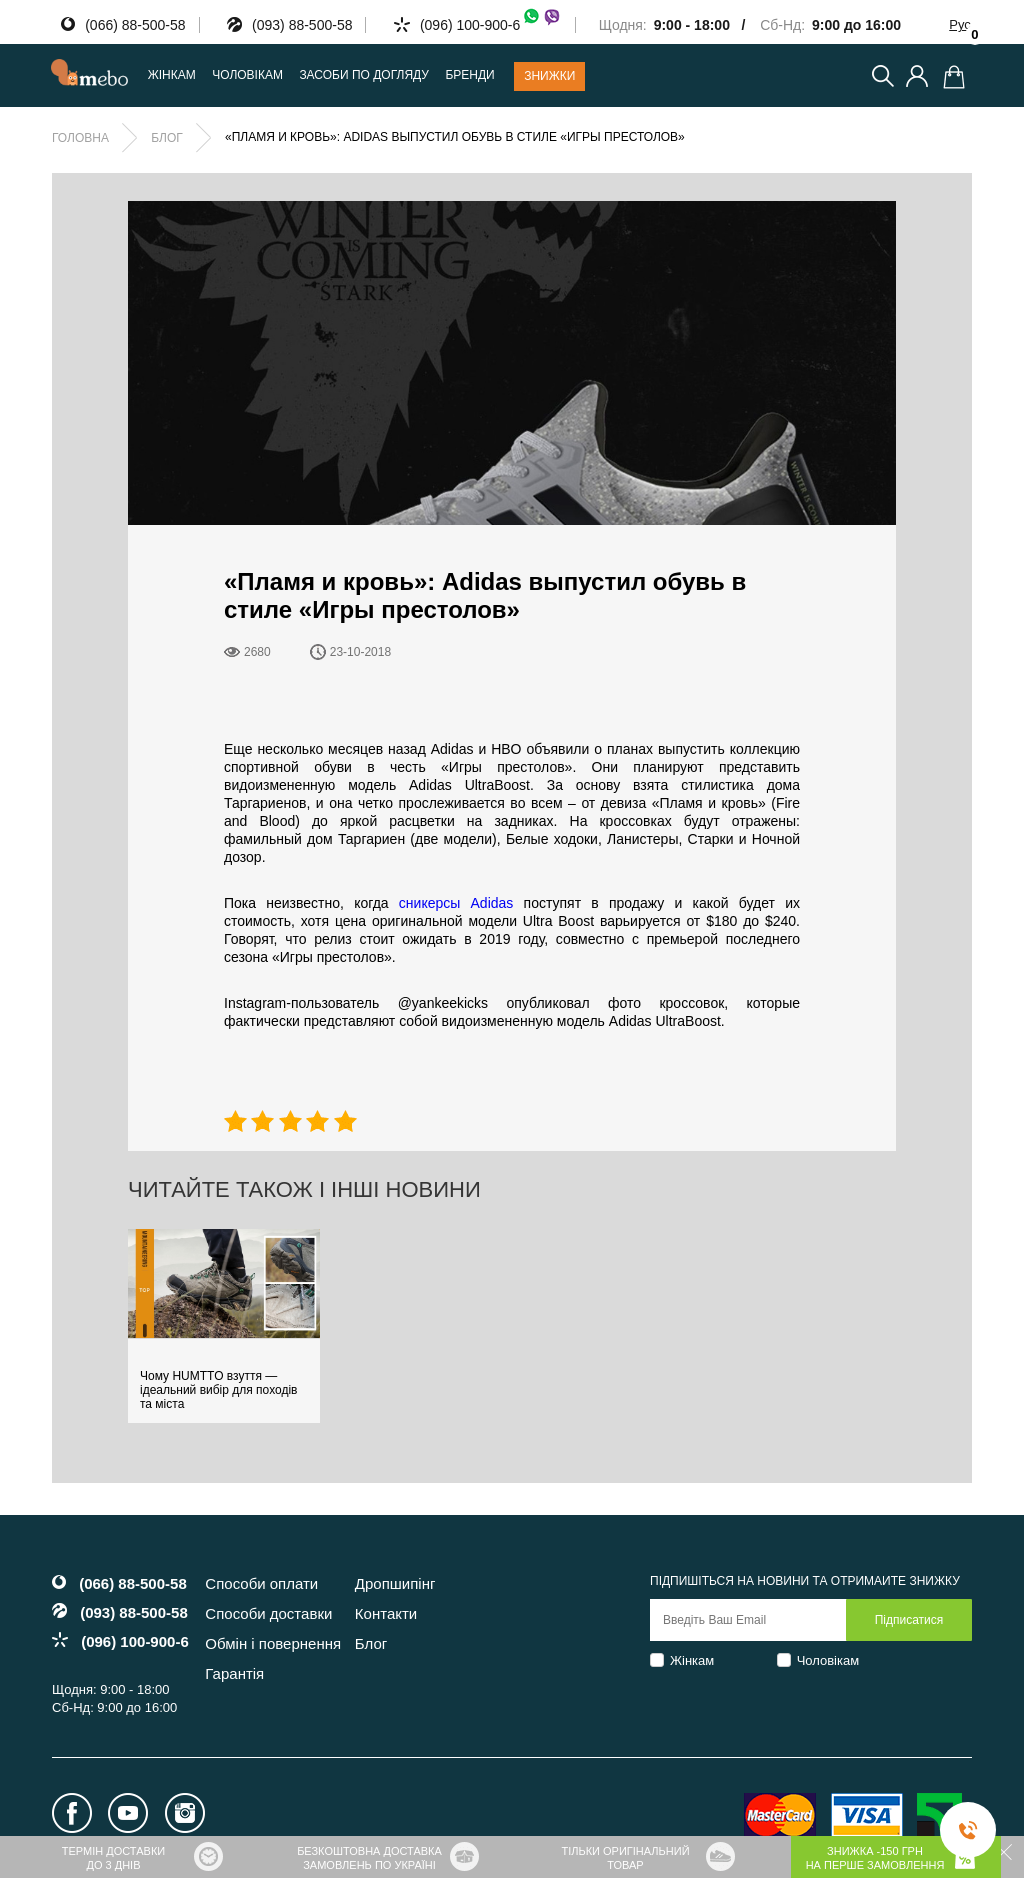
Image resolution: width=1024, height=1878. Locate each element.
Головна (80, 138)
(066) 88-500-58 (135, 25)
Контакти (386, 1613)
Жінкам (692, 1660)
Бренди (469, 75)
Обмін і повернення (273, 1643)
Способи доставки (268, 1613)
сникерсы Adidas (456, 903)
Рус (960, 24)
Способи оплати (261, 1583)
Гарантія (234, 1673)
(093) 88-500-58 (302, 25)
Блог (167, 138)
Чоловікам (828, 1660)
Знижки (549, 76)
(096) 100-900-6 (491, 25)
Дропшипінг (395, 1583)
